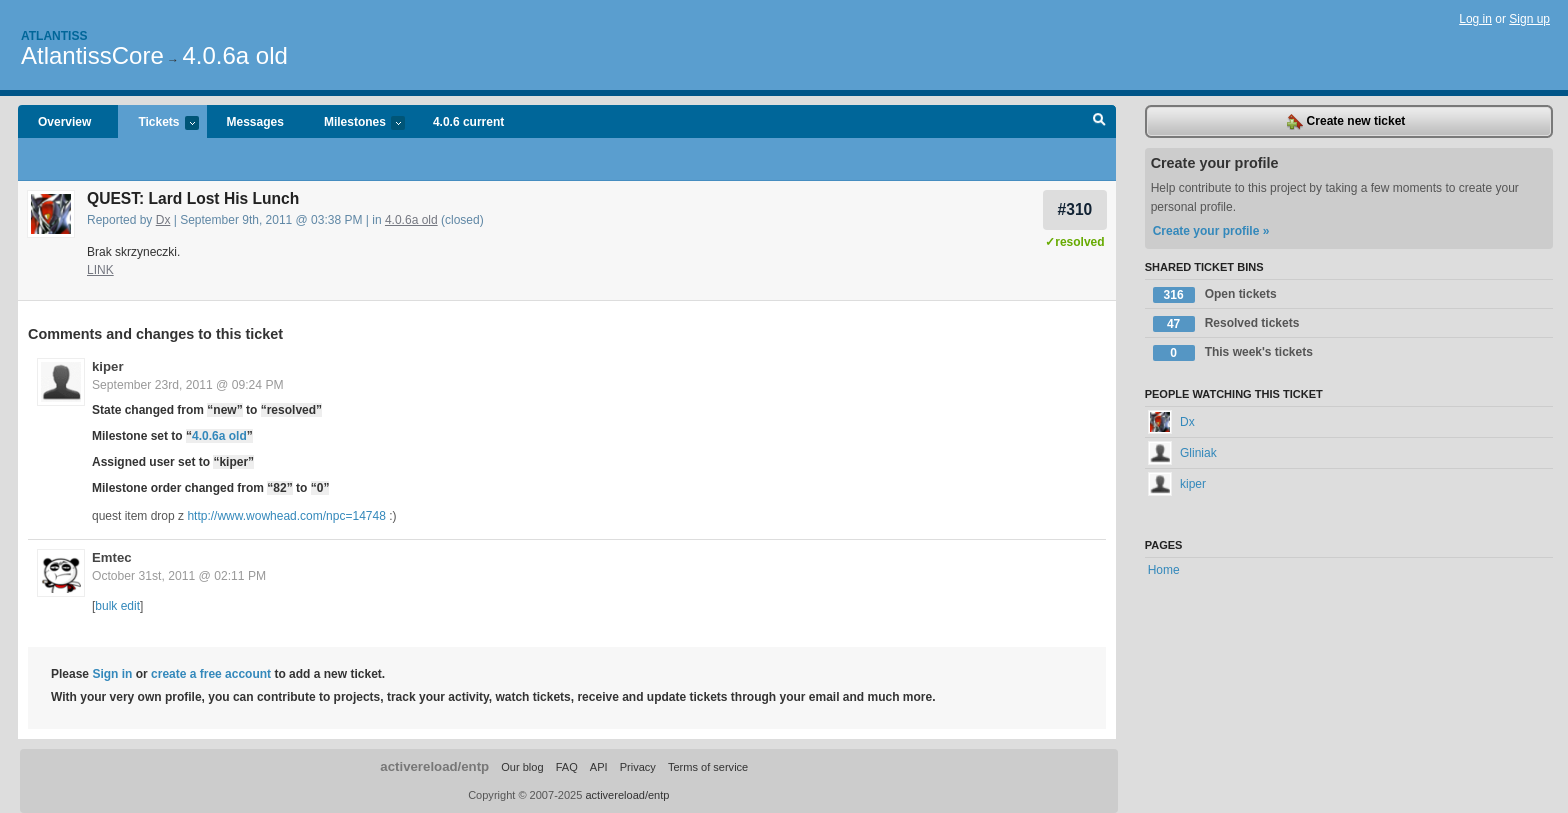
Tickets (158, 123)
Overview (64, 122)
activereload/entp (434, 766)
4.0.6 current (468, 122)
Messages (255, 122)
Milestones (354, 123)
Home (1164, 570)
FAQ (567, 767)
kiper (108, 366)
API (599, 767)
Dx (163, 220)
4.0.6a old (234, 55)
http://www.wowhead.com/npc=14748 (286, 516)
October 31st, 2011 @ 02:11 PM (179, 576)
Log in (1475, 19)
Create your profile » (1211, 231)
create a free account (211, 674)
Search (1099, 122)
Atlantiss (54, 36)
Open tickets (1215, 295)
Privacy (638, 767)
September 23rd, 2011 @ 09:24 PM (188, 385)
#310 (1075, 209)
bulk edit (117, 606)
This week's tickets (1233, 353)
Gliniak (1182, 453)
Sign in (112, 674)
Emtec (112, 557)
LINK (100, 270)
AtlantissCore (92, 55)
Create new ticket (1346, 122)
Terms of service (708, 767)
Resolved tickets (1226, 324)
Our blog (522, 767)
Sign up (1529, 19)
